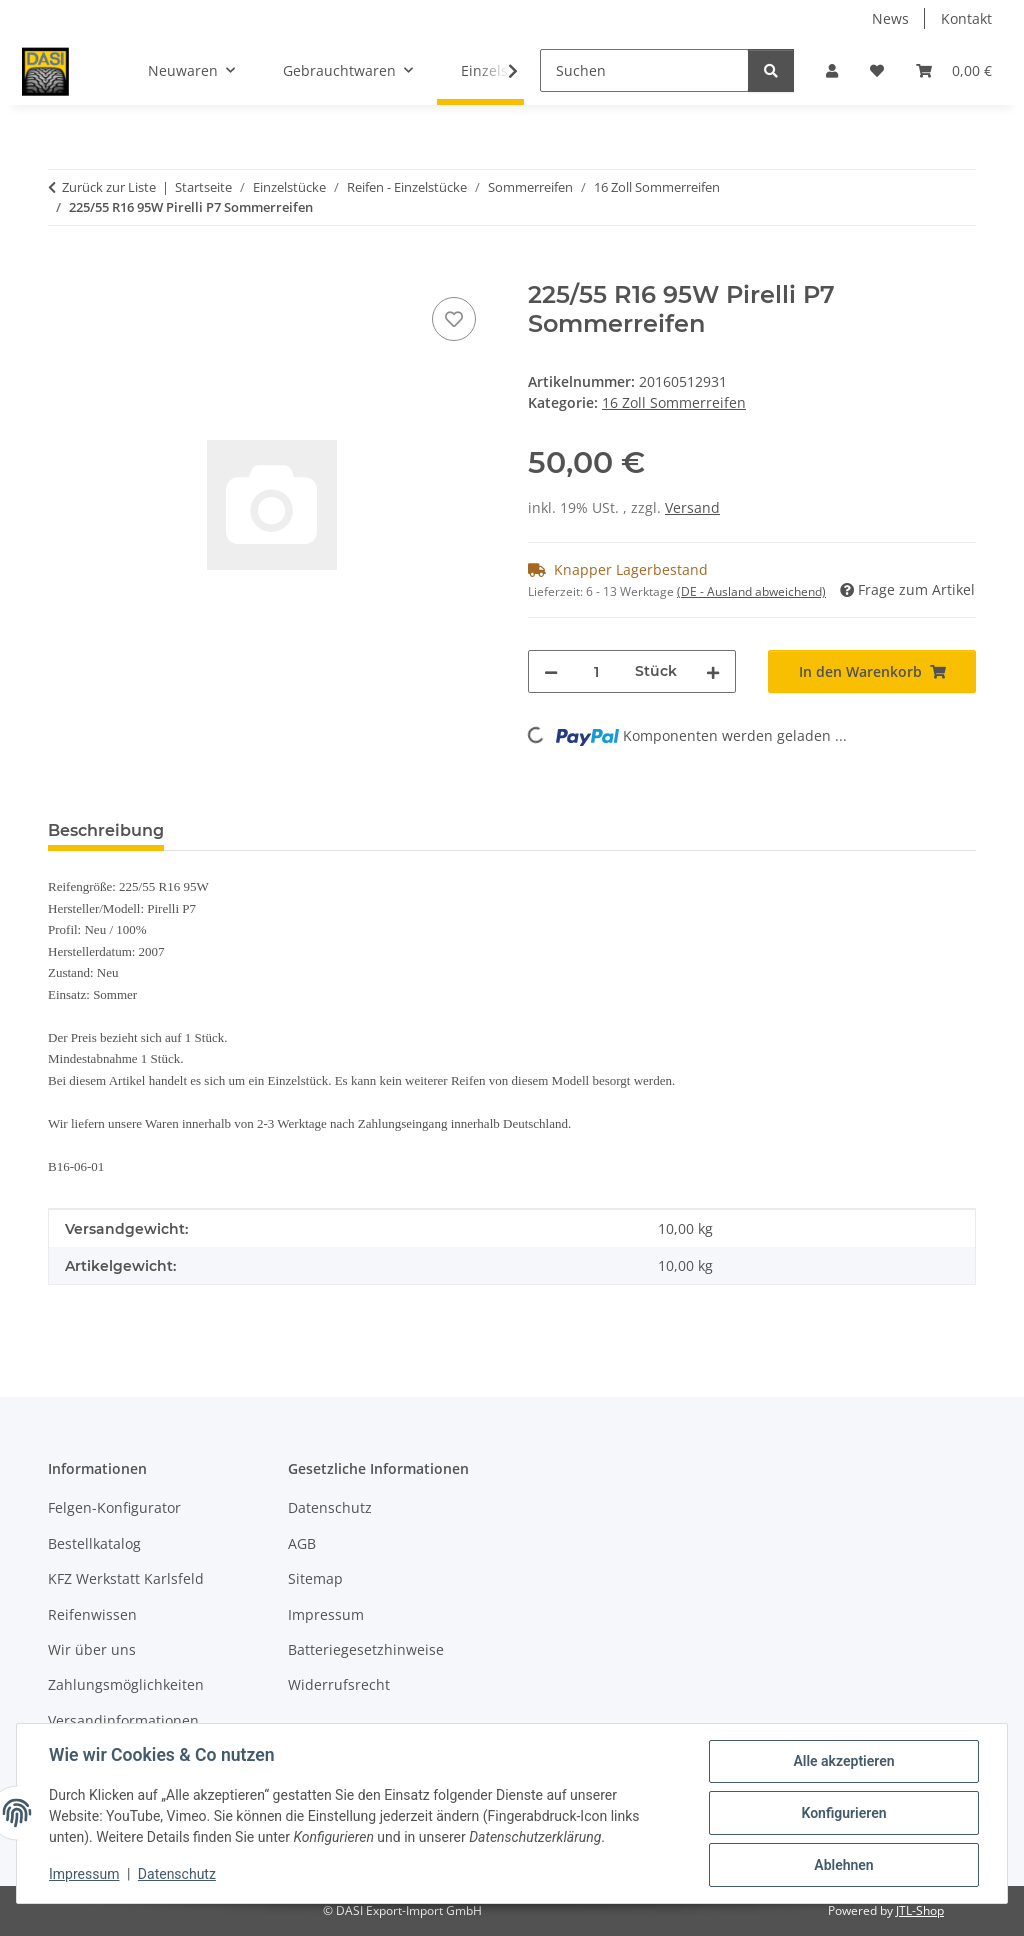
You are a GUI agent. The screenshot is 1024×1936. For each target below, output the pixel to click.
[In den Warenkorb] (64, 270)
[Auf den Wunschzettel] (454, 319)
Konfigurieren (843, 1813)
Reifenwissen (92, 1614)
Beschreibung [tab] (106, 830)
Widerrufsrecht (339, 1684)
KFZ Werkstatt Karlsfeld (126, 1578)
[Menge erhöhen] (713, 671)
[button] (832, 70)
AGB (302, 1543)
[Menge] (596, 671)
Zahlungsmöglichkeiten (126, 1684)
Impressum (84, 1874)
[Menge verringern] (551, 671)
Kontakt (966, 18)
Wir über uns (92, 1649)
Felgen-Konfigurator (114, 1507)
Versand (692, 507)
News (890, 18)
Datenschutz (177, 1874)
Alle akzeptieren (843, 1761)
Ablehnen (843, 1865)
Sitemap (315, 1578)
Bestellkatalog (94, 1543)
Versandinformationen (123, 1720)
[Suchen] (644, 70)
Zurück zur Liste (109, 187)
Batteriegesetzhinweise (366, 1649)
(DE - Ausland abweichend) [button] (751, 591)
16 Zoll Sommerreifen (674, 402)
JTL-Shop (920, 1910)
